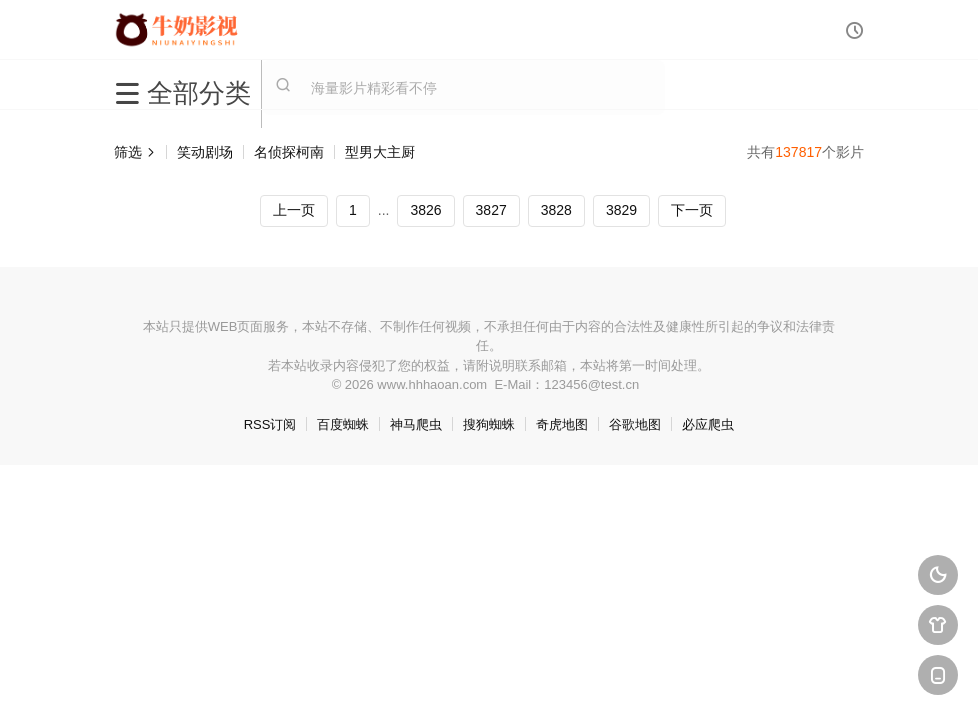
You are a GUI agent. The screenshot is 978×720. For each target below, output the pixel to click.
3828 (556, 210)
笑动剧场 (205, 152)
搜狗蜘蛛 (489, 424)
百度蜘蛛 (343, 424)
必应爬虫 (708, 424)
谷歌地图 (635, 424)
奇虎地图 (562, 424)
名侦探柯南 (289, 152)
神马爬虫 (416, 424)
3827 (491, 210)
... (384, 210)
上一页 (294, 210)
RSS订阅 (270, 424)
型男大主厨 (380, 152)
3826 (425, 210)
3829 (621, 210)
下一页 (692, 210)
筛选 (135, 152)
